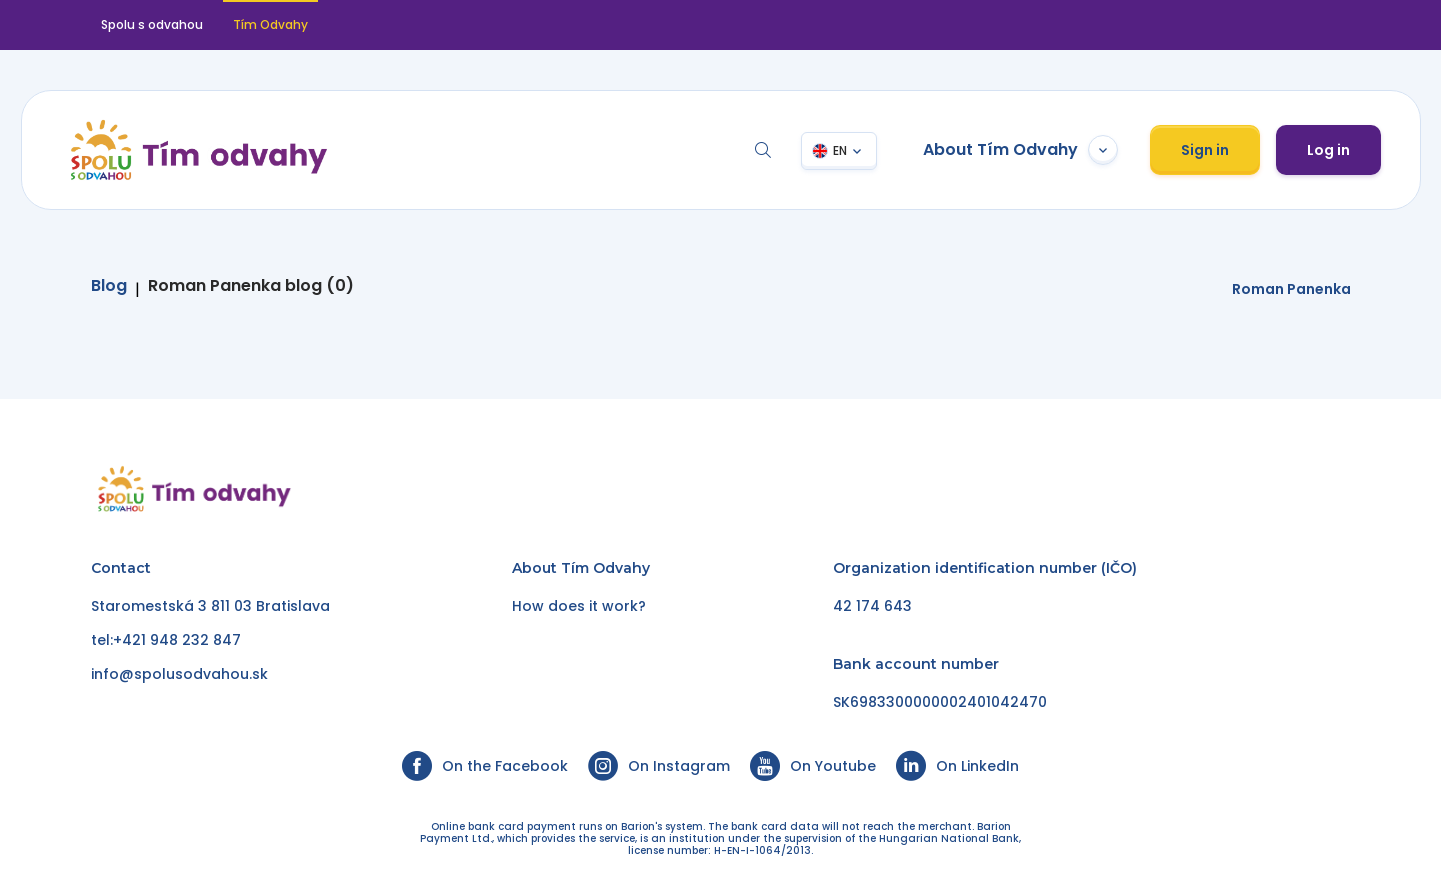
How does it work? (579, 606)
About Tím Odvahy (1019, 150)
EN (839, 150)
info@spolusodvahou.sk (179, 674)
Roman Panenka (1291, 289)
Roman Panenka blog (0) (251, 286)
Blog (109, 286)
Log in (1327, 150)
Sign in (1204, 150)
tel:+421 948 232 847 (166, 640)
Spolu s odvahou (152, 24)
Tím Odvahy (270, 24)
